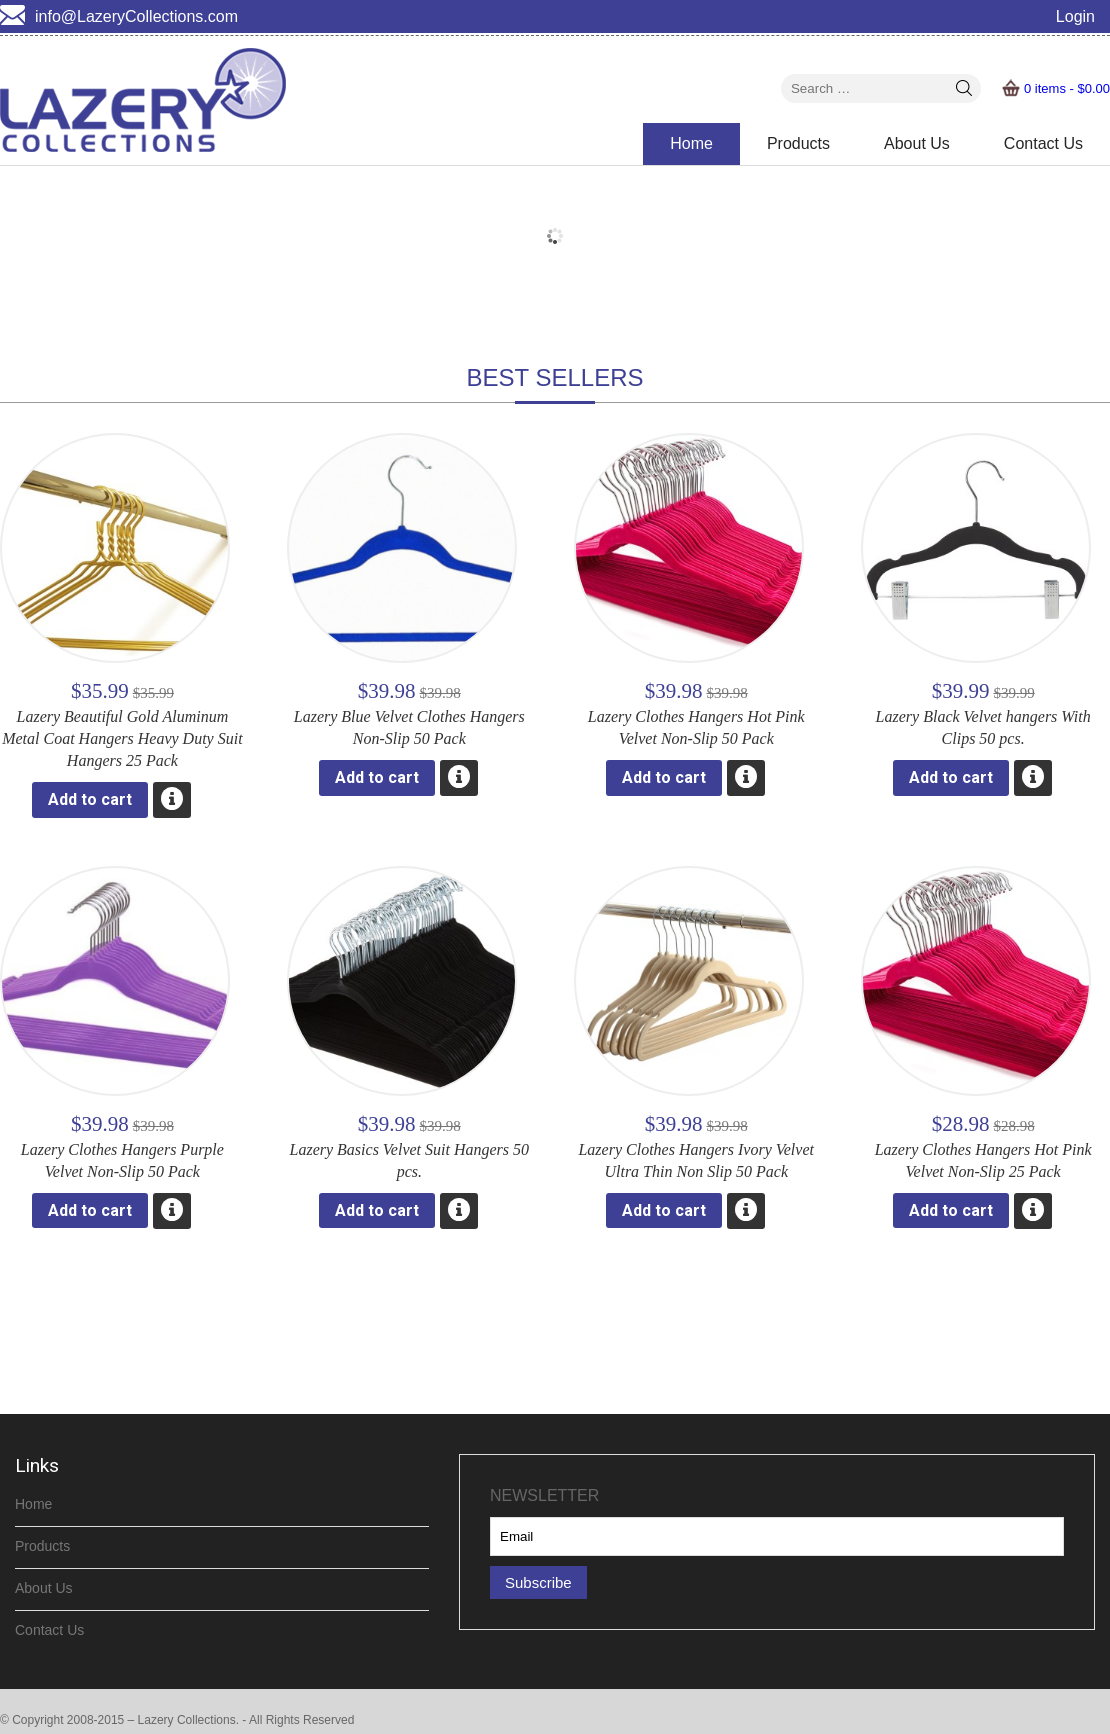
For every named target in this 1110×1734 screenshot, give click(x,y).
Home (691, 143)
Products (798, 143)
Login (1075, 16)
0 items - (1067, 88)
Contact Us (1043, 143)
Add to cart (90, 799)
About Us (917, 143)
